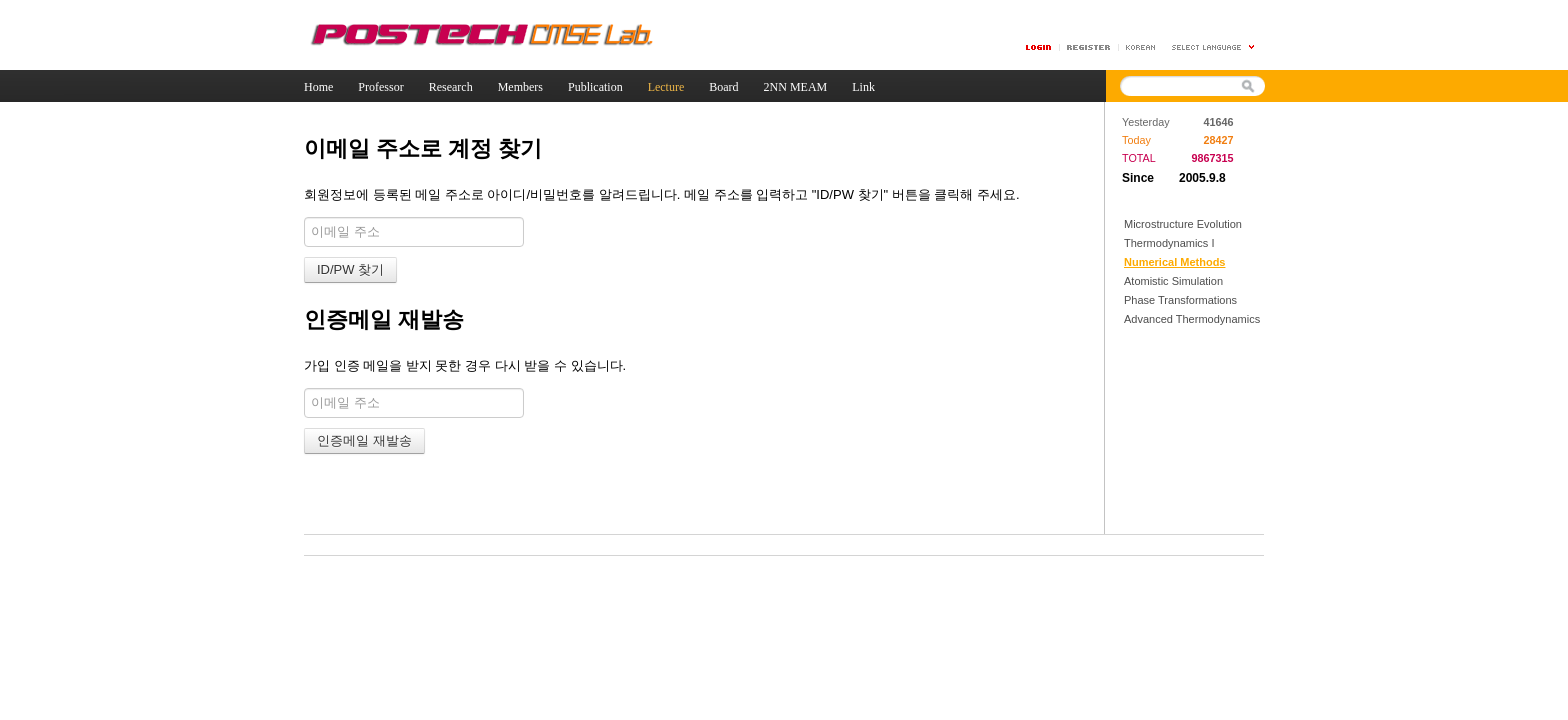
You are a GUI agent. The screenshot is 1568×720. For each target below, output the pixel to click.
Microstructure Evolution (1183, 224)
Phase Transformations (1180, 300)
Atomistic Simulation (1173, 281)
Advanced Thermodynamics (1192, 319)
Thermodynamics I (1169, 243)
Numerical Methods (1174, 262)
